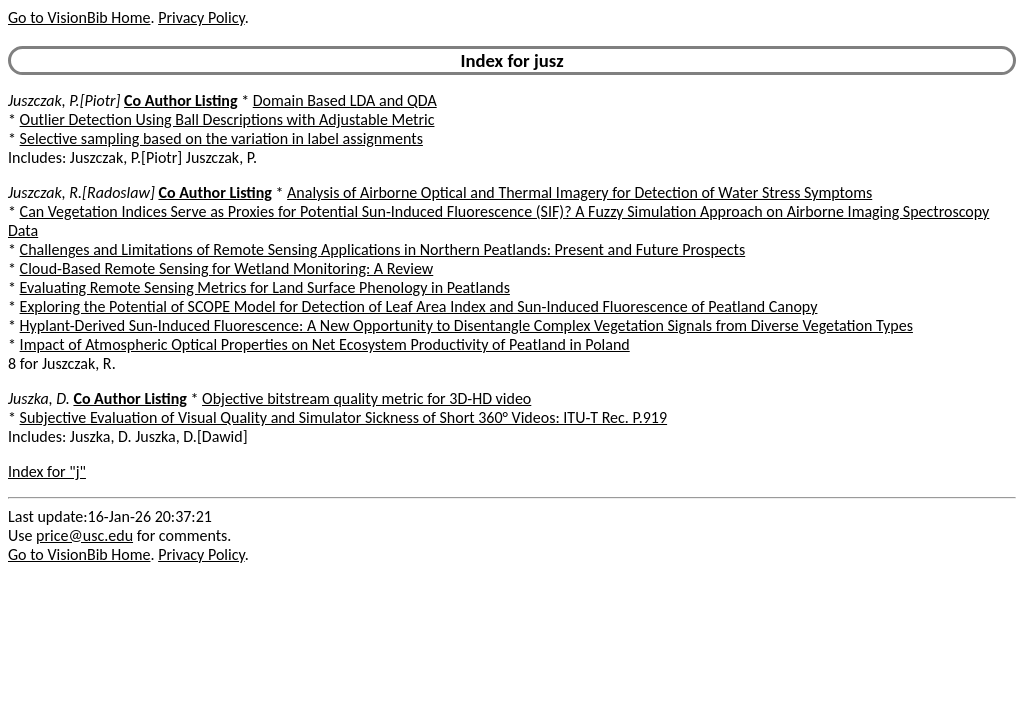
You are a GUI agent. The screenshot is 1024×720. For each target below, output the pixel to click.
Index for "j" (47, 471)
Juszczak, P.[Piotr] (64, 100)
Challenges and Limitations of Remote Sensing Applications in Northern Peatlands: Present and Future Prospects (383, 249)
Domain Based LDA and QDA (345, 100)
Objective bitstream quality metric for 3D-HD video (366, 398)
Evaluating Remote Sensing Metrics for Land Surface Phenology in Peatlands (265, 287)
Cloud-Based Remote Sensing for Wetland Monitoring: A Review (227, 268)
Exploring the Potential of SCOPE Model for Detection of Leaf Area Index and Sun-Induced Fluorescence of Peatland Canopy (419, 306)
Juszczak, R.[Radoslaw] (81, 192)
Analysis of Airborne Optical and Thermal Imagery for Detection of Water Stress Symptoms (579, 192)
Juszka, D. (39, 398)
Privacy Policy (201, 17)
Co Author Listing (180, 100)
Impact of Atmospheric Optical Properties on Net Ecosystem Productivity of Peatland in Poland (325, 344)
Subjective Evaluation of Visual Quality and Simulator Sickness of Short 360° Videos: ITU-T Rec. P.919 (344, 417)
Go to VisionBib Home (79, 17)
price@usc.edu (84, 535)
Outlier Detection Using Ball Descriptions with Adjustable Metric (227, 119)
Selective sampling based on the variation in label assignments (221, 138)
